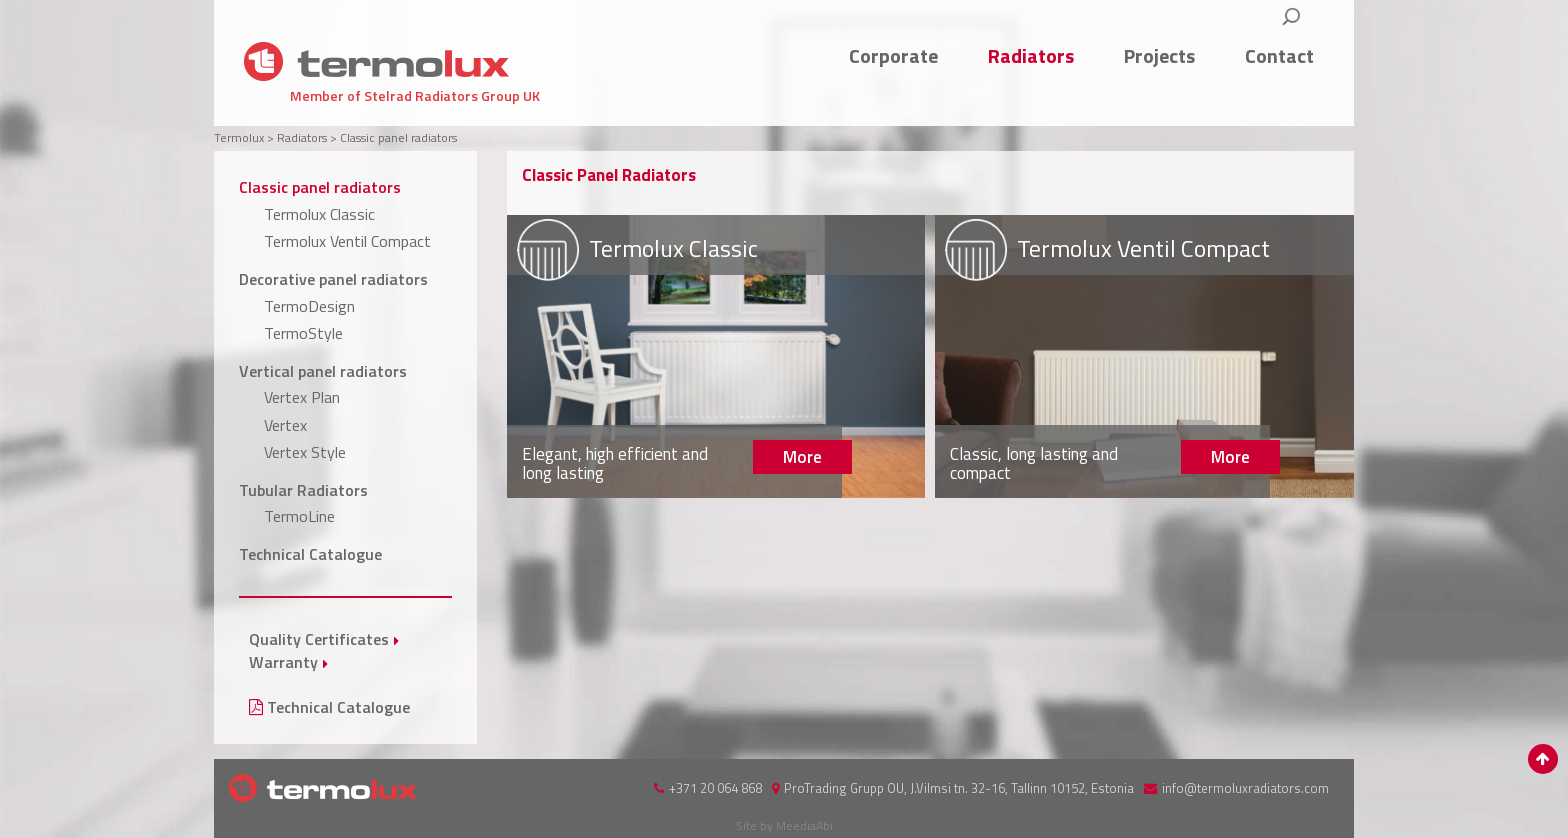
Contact (1279, 55)
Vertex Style (305, 452)
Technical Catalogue (310, 554)
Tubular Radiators (303, 490)
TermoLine (299, 516)
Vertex (285, 425)
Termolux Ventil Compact (347, 241)
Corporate (893, 55)
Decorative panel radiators (333, 279)
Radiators (1031, 55)
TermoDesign (309, 306)
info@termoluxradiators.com (1245, 788)
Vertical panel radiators (323, 371)
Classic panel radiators (320, 187)
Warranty (283, 662)
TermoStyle (303, 333)
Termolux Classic (319, 214)
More (716, 356)
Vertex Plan (302, 397)
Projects (1159, 55)
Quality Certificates (319, 639)
